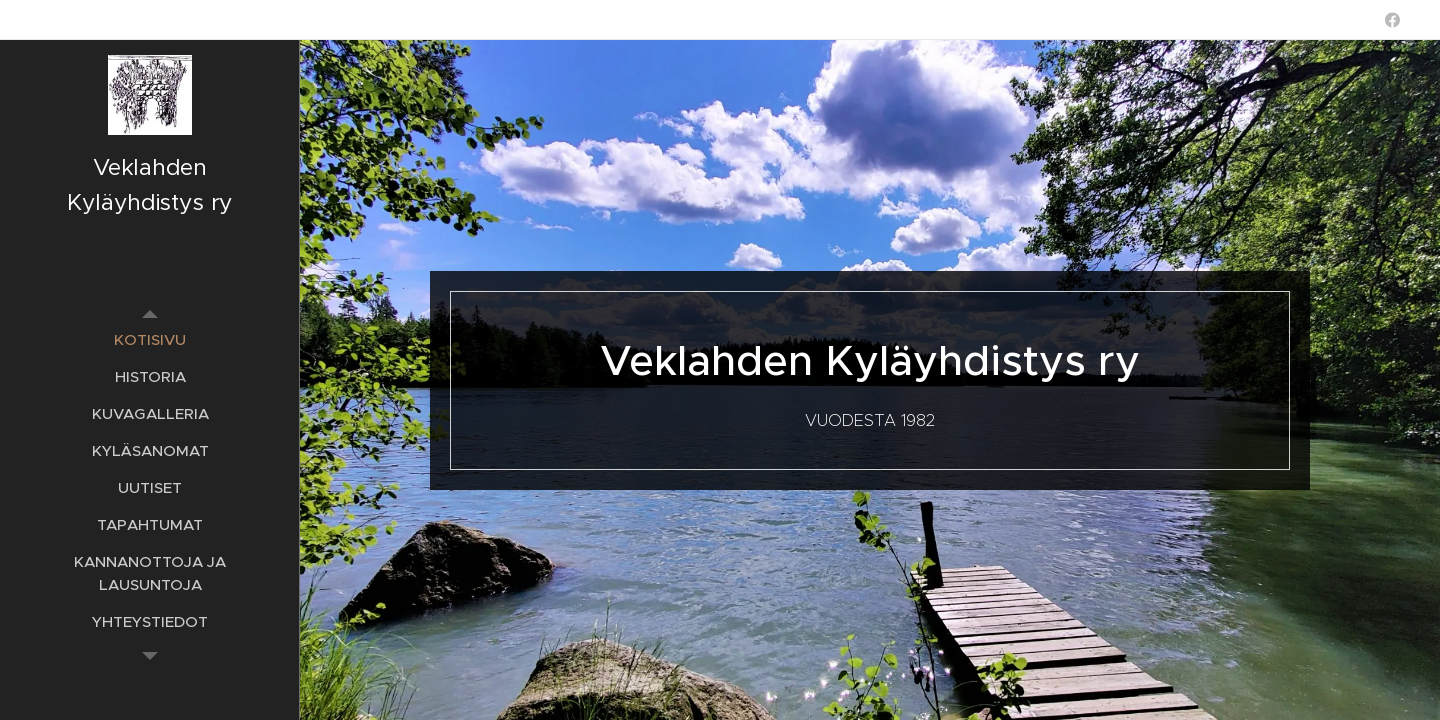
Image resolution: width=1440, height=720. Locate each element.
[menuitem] (150, 339)
